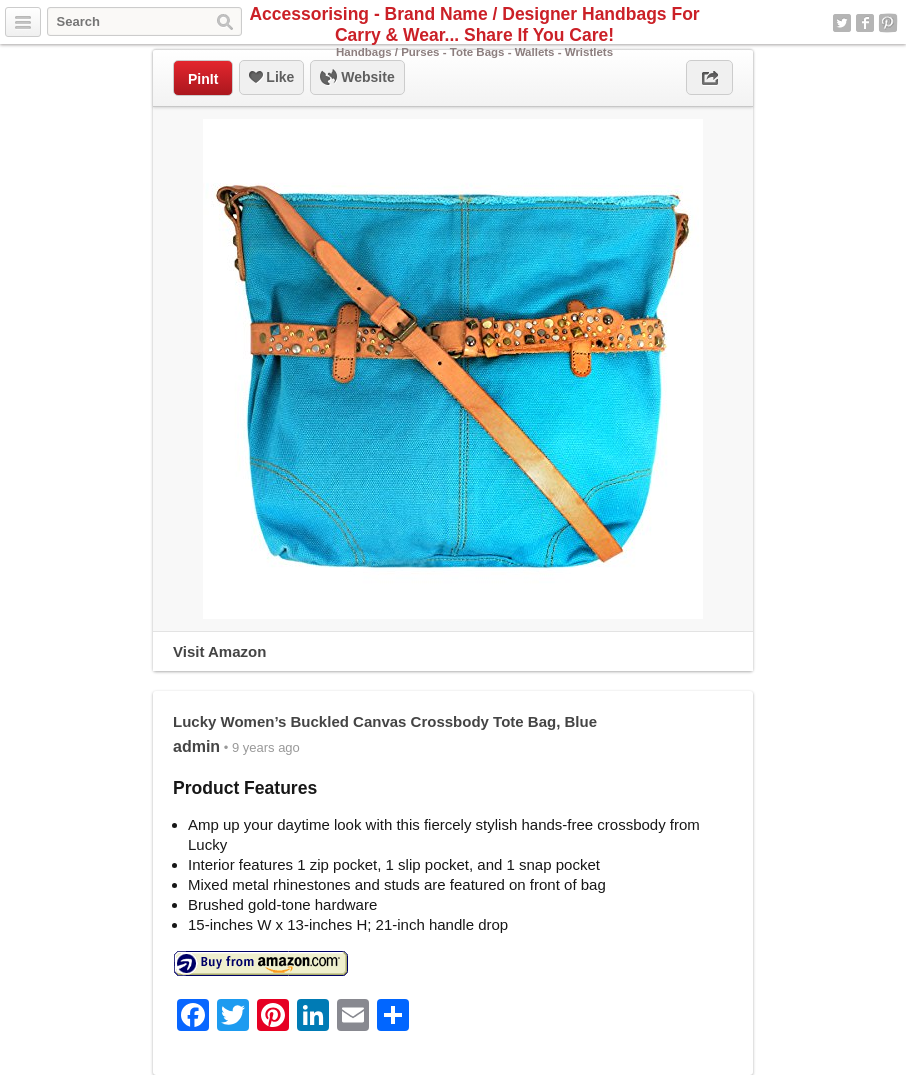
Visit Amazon (219, 651)
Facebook (865, 23)
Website (357, 78)
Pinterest (888, 23)
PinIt (203, 79)
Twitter (842, 23)
